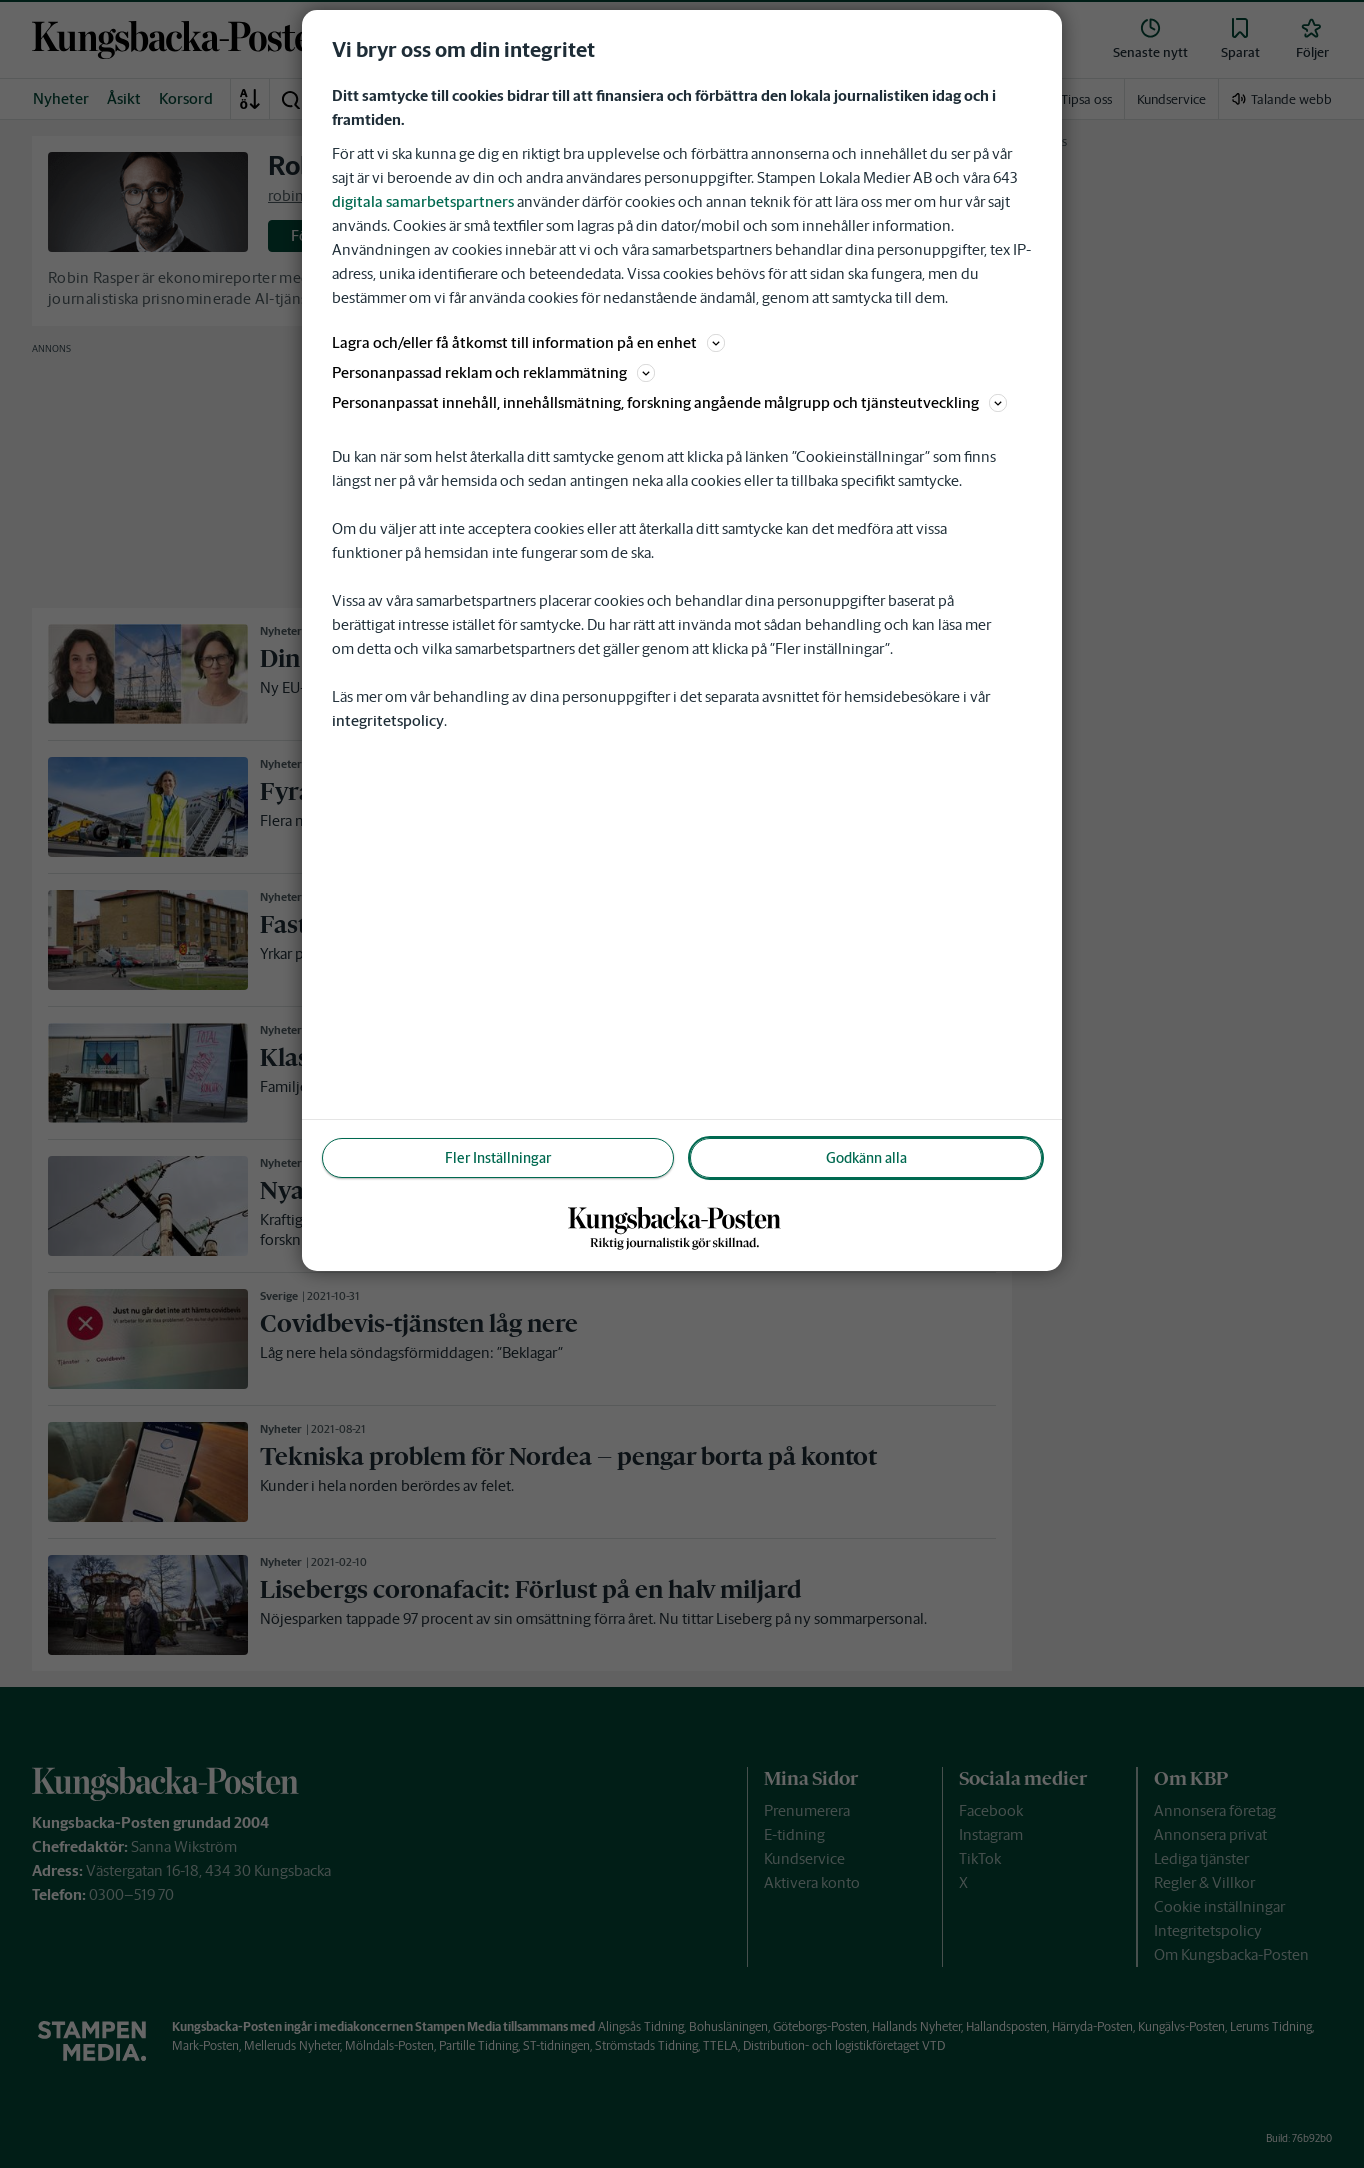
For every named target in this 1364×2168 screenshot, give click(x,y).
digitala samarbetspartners (423, 201)
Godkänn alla (866, 1158)
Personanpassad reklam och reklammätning (493, 372)
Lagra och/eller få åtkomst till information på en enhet (528, 342)
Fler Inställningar (498, 1158)
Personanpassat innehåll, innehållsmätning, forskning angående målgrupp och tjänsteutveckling (669, 402)
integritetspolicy (388, 720)
